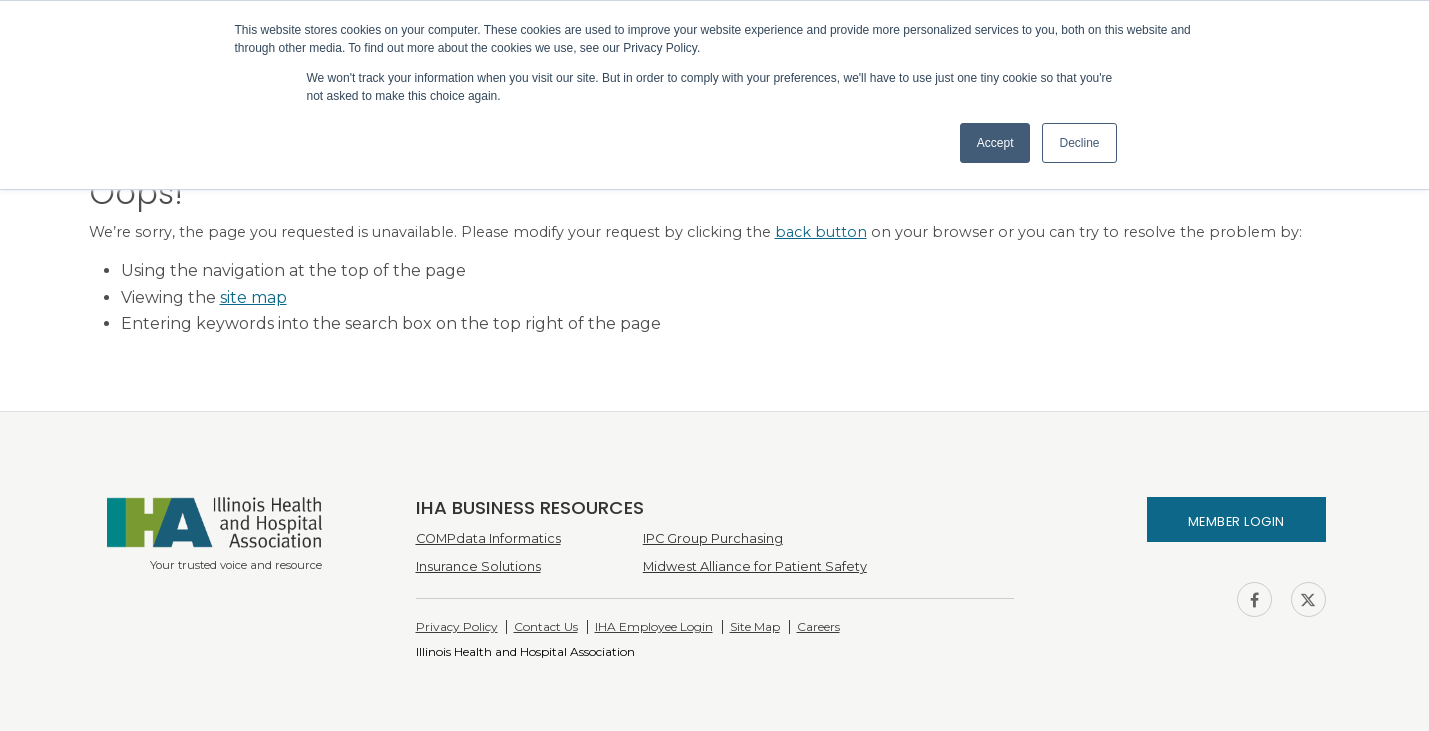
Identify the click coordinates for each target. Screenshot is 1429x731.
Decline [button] (1079, 143)
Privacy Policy (457, 626)
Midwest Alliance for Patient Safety (755, 566)
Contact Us (546, 626)
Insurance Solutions (478, 566)
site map (253, 297)
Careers (818, 626)
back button (821, 232)
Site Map (755, 626)
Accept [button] (995, 143)
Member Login (1236, 521)
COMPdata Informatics (488, 538)
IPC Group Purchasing (713, 538)
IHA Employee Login (654, 626)
